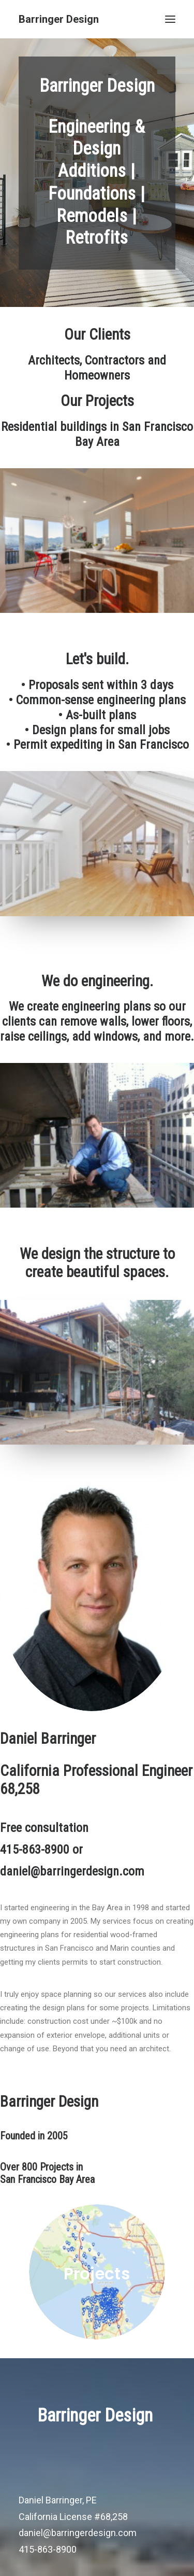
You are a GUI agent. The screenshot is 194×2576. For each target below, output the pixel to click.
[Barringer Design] (59, 19)
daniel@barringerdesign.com (78, 2532)
